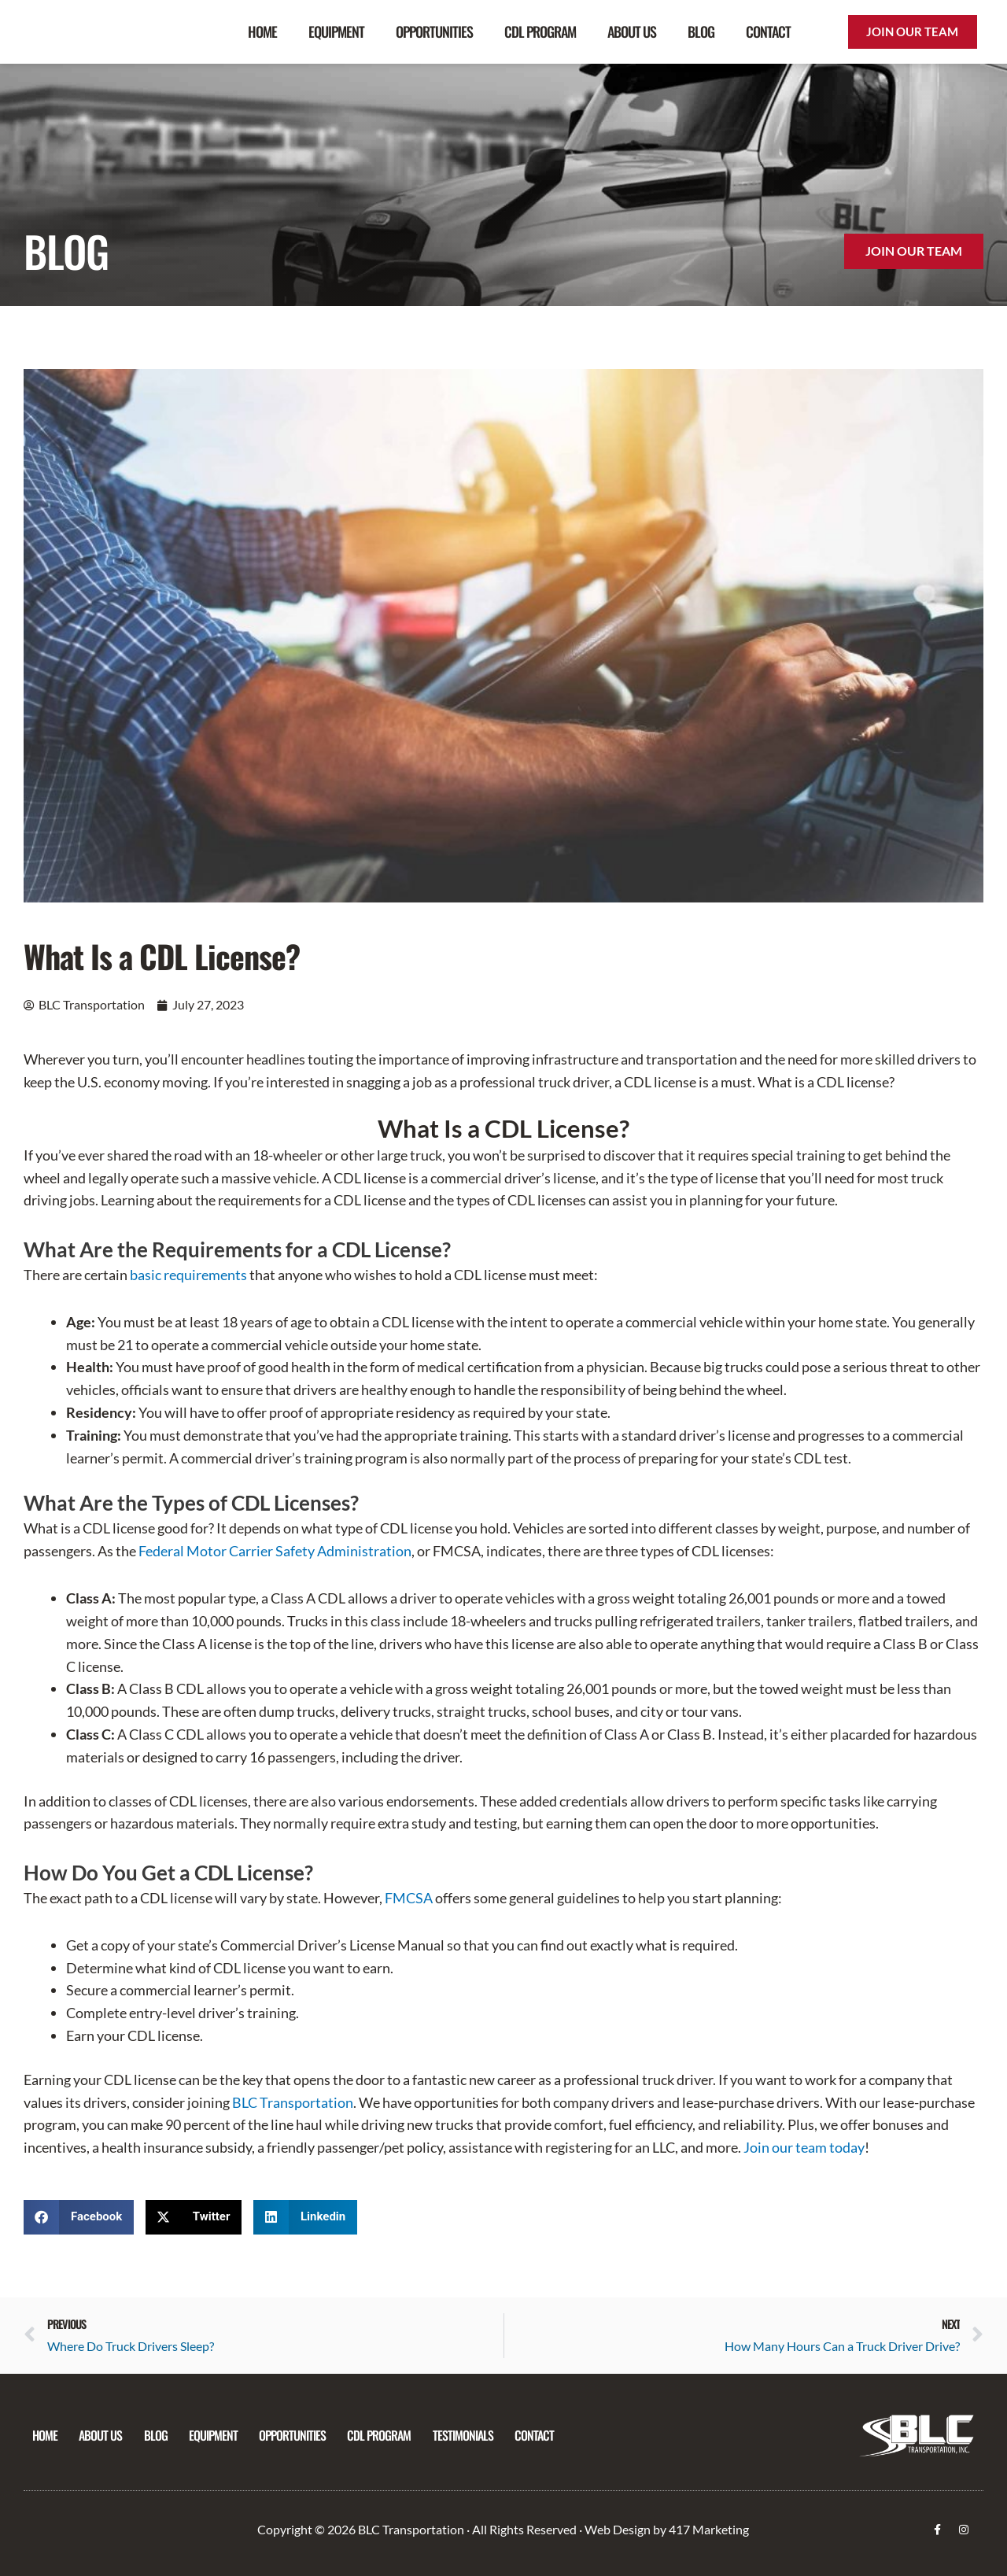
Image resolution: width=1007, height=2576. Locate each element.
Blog (701, 31)
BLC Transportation (292, 2102)
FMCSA (409, 1897)
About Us (631, 31)
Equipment (336, 31)
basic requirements (188, 1274)
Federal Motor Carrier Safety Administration (274, 1550)
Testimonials (482, 2435)
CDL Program (540, 31)
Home (262, 31)
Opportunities (434, 31)
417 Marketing (709, 2529)
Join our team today (804, 2147)
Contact (768, 31)
